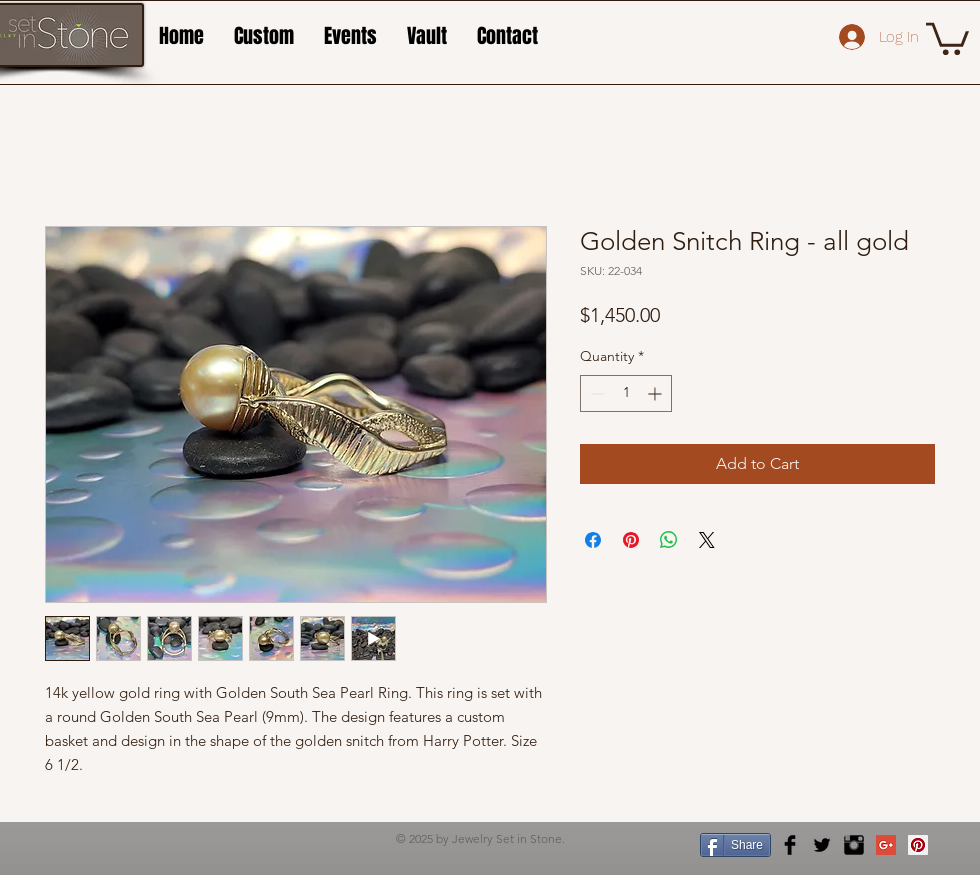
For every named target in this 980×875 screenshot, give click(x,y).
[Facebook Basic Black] (790, 845)
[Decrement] (595, 393)
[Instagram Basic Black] (854, 845)
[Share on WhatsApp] (669, 540)
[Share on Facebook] (593, 540)
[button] (947, 37)
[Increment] (656, 393)
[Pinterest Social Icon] (918, 845)
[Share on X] (707, 540)
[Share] (735, 845)
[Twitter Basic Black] (822, 845)
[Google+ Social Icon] (886, 845)
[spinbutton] (626, 393)
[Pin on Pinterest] (631, 540)
